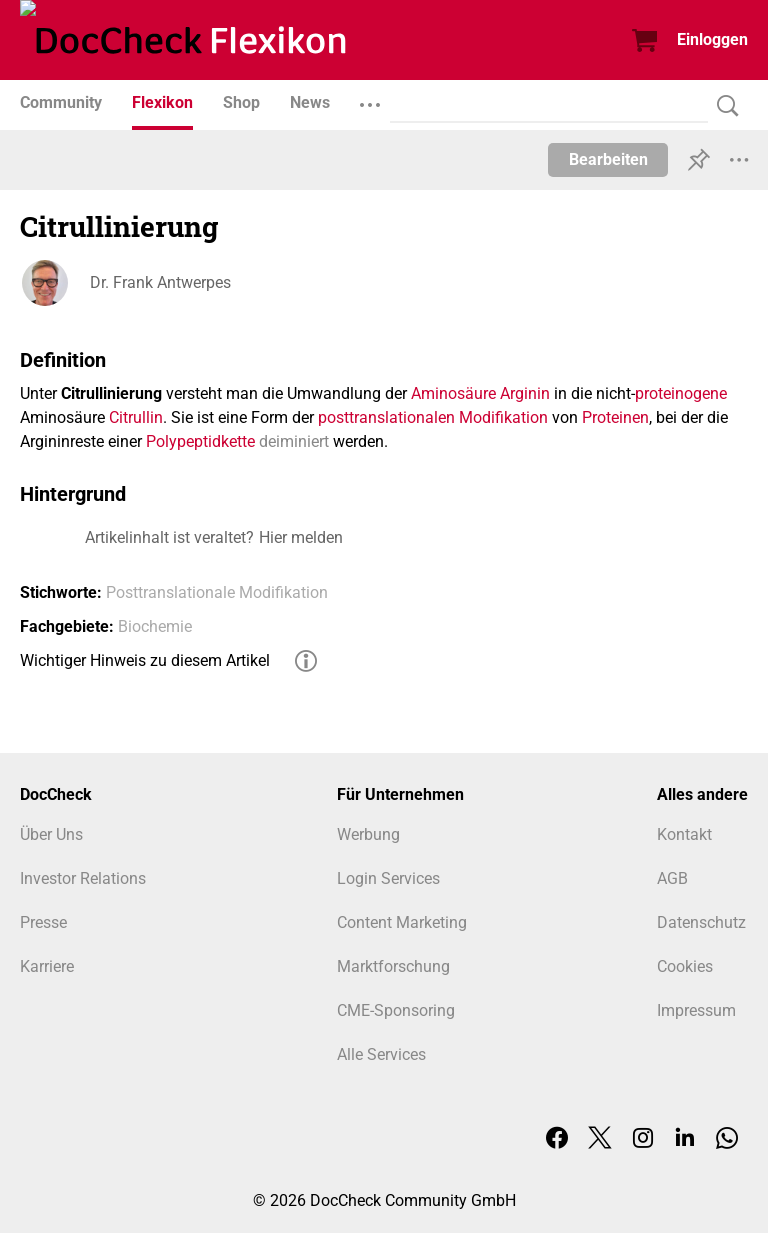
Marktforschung (393, 966)
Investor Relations (83, 878)
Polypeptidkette (200, 441)
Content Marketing (402, 922)
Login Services (388, 878)
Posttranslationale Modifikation (217, 592)
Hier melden (301, 537)
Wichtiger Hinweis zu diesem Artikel (145, 660)
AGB (672, 878)
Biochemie (155, 626)
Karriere (47, 966)
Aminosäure (453, 393)
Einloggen (712, 39)
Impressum (696, 1010)
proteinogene (681, 393)
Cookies (685, 966)
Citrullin (136, 417)
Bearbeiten (608, 159)
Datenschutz (701, 922)
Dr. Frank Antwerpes (160, 282)
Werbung (368, 834)
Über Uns (51, 834)
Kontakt (684, 834)
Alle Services (381, 1054)
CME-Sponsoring (396, 1010)
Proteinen (615, 417)
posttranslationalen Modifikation (433, 417)
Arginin (525, 393)
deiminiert (294, 441)
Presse (43, 922)
